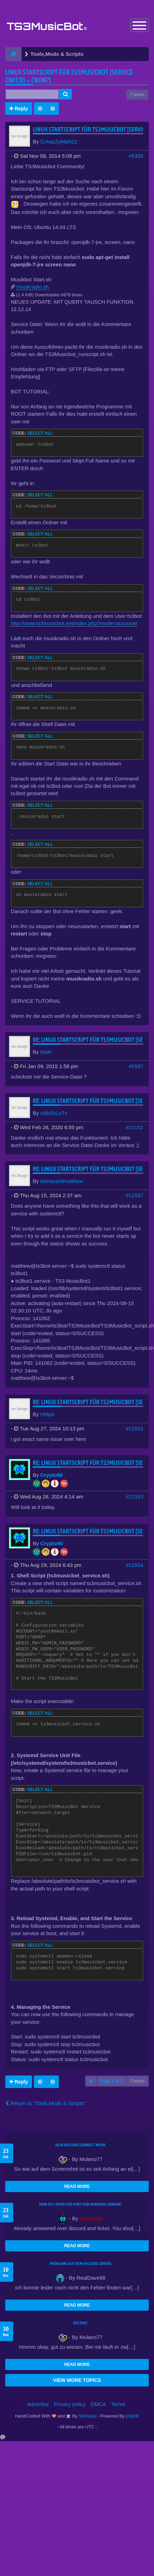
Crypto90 (51, 1475)
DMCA (98, 2404)
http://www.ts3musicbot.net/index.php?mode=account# (74, 623)
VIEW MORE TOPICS (77, 2380)
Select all (40, 433)
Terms (118, 2404)
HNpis (47, 1414)
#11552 (134, 1428)
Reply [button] (18, 108)
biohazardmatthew (61, 1181)
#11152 (134, 1127)
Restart (81, 2322)
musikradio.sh (32, 287)
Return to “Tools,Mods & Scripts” (45, 2103)
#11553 (134, 1497)
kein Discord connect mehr (80, 2144)
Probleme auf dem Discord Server (80, 2263)
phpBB (132, 2416)
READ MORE (77, 2186)
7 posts (137, 94)
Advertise (38, 2404)
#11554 (134, 1565)
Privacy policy (70, 2404)
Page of (111, 2081)
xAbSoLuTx (54, 1113)
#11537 (134, 1195)
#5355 (136, 156)
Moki (46, 1052)
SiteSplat (87, 2416)
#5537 (136, 1066)
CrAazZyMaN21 (59, 142)
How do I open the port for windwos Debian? (80, 2204)
